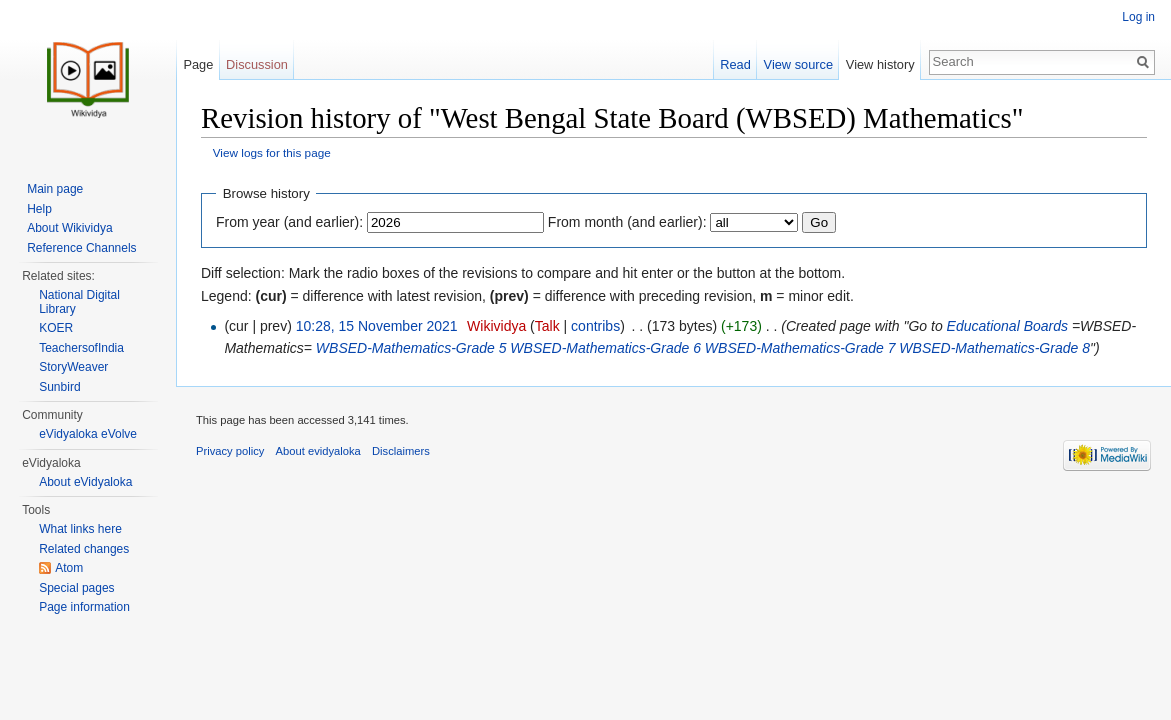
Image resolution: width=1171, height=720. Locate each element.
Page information (84, 607)
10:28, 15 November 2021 (377, 326)
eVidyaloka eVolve (88, 434)
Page (198, 64)
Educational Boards (1007, 326)
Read (735, 64)
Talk (547, 326)
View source (798, 64)
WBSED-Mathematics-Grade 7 (800, 348)
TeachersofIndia (81, 348)
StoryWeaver (73, 367)
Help (39, 209)
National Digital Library (79, 302)
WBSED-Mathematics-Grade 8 (994, 348)
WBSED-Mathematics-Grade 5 (411, 348)
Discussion (257, 64)
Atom (69, 568)
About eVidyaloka (85, 482)
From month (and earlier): (627, 222)
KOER (56, 328)
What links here (80, 529)
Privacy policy (230, 451)
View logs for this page (272, 152)
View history (880, 64)
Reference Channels (81, 248)
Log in (1138, 17)
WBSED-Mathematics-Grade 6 (605, 348)
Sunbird (59, 387)
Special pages (76, 588)
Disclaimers (401, 451)
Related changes (84, 549)
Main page (55, 189)
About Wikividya (69, 228)
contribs (595, 326)
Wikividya (496, 326)
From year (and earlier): (289, 222)
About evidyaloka (318, 451)
